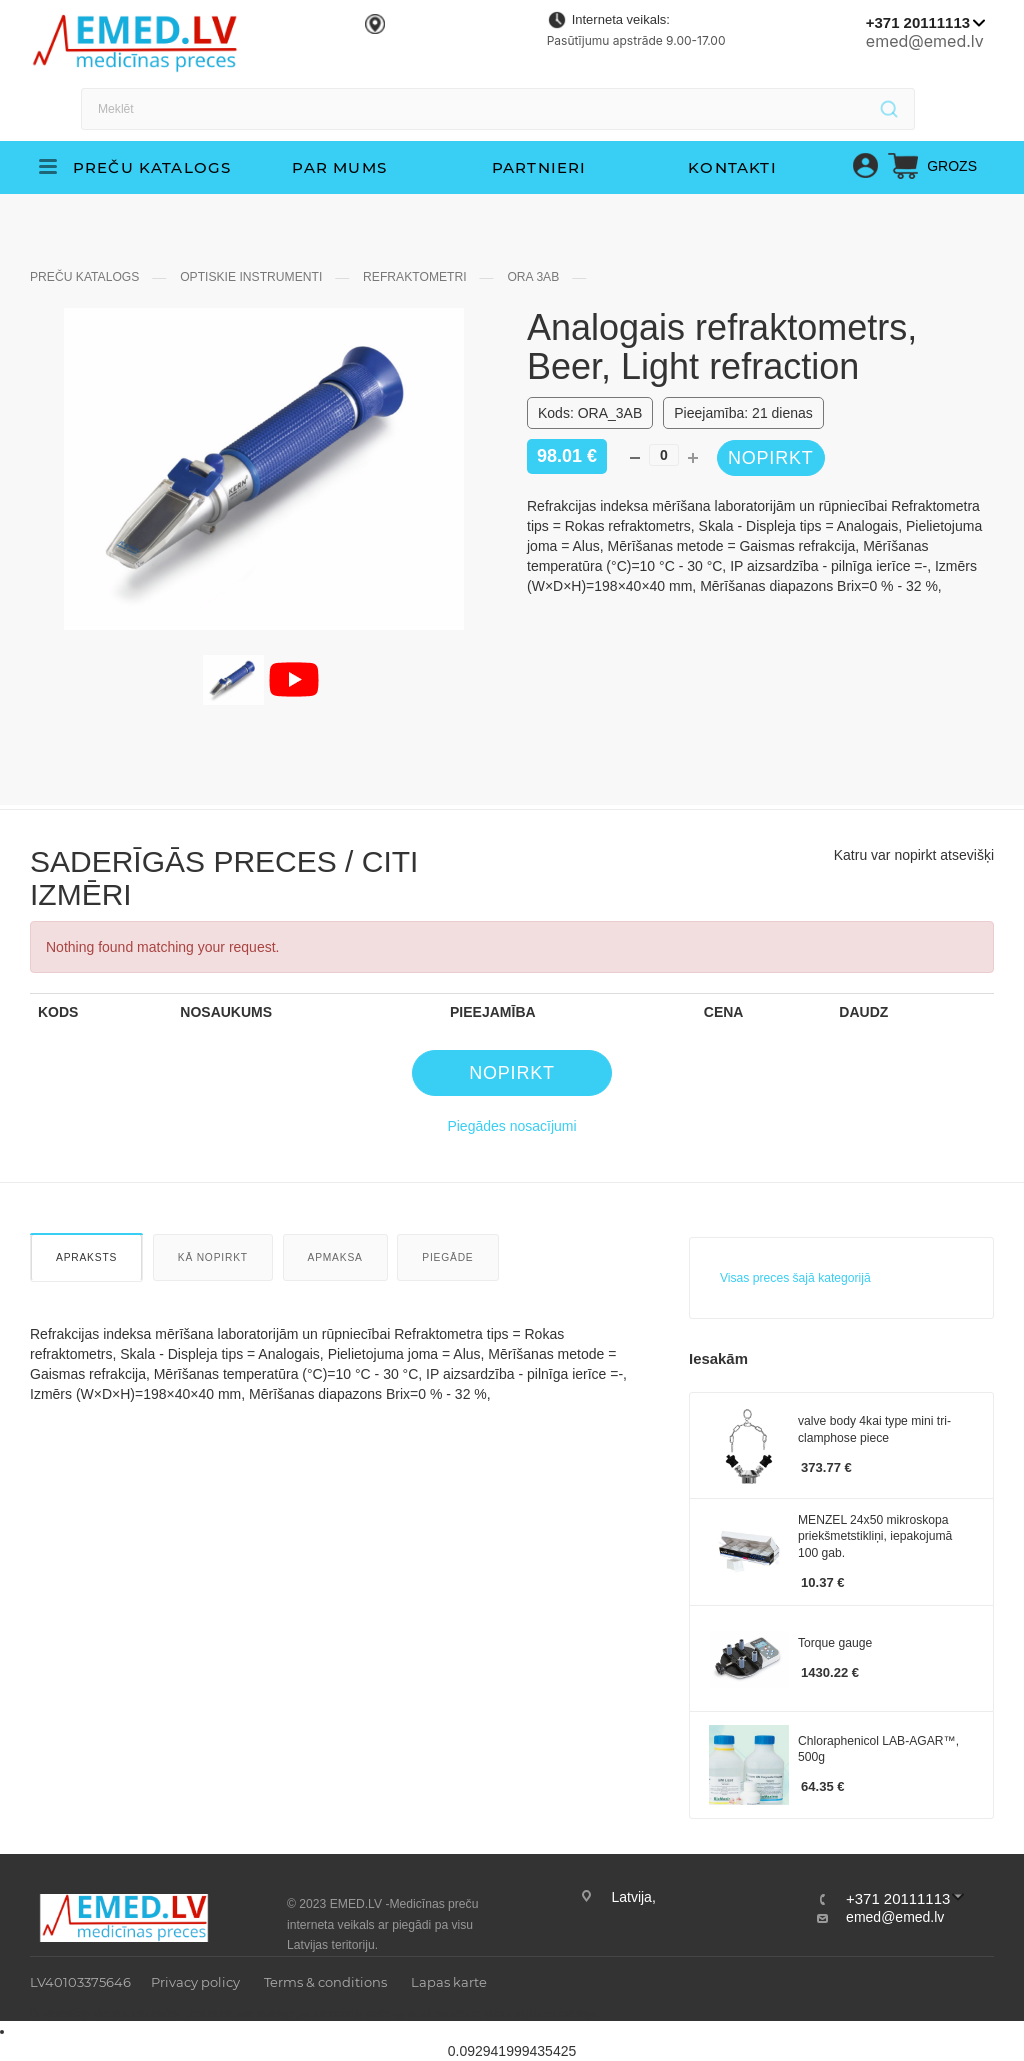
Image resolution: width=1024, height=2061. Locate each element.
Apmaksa (335, 1257)
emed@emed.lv (925, 41)
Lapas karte (449, 1982)
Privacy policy (195, 1982)
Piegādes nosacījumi (511, 1126)
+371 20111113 (918, 22)
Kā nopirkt (213, 1257)
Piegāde (447, 1257)
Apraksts (86, 1257)
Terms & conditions (325, 1982)
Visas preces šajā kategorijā (795, 1278)
